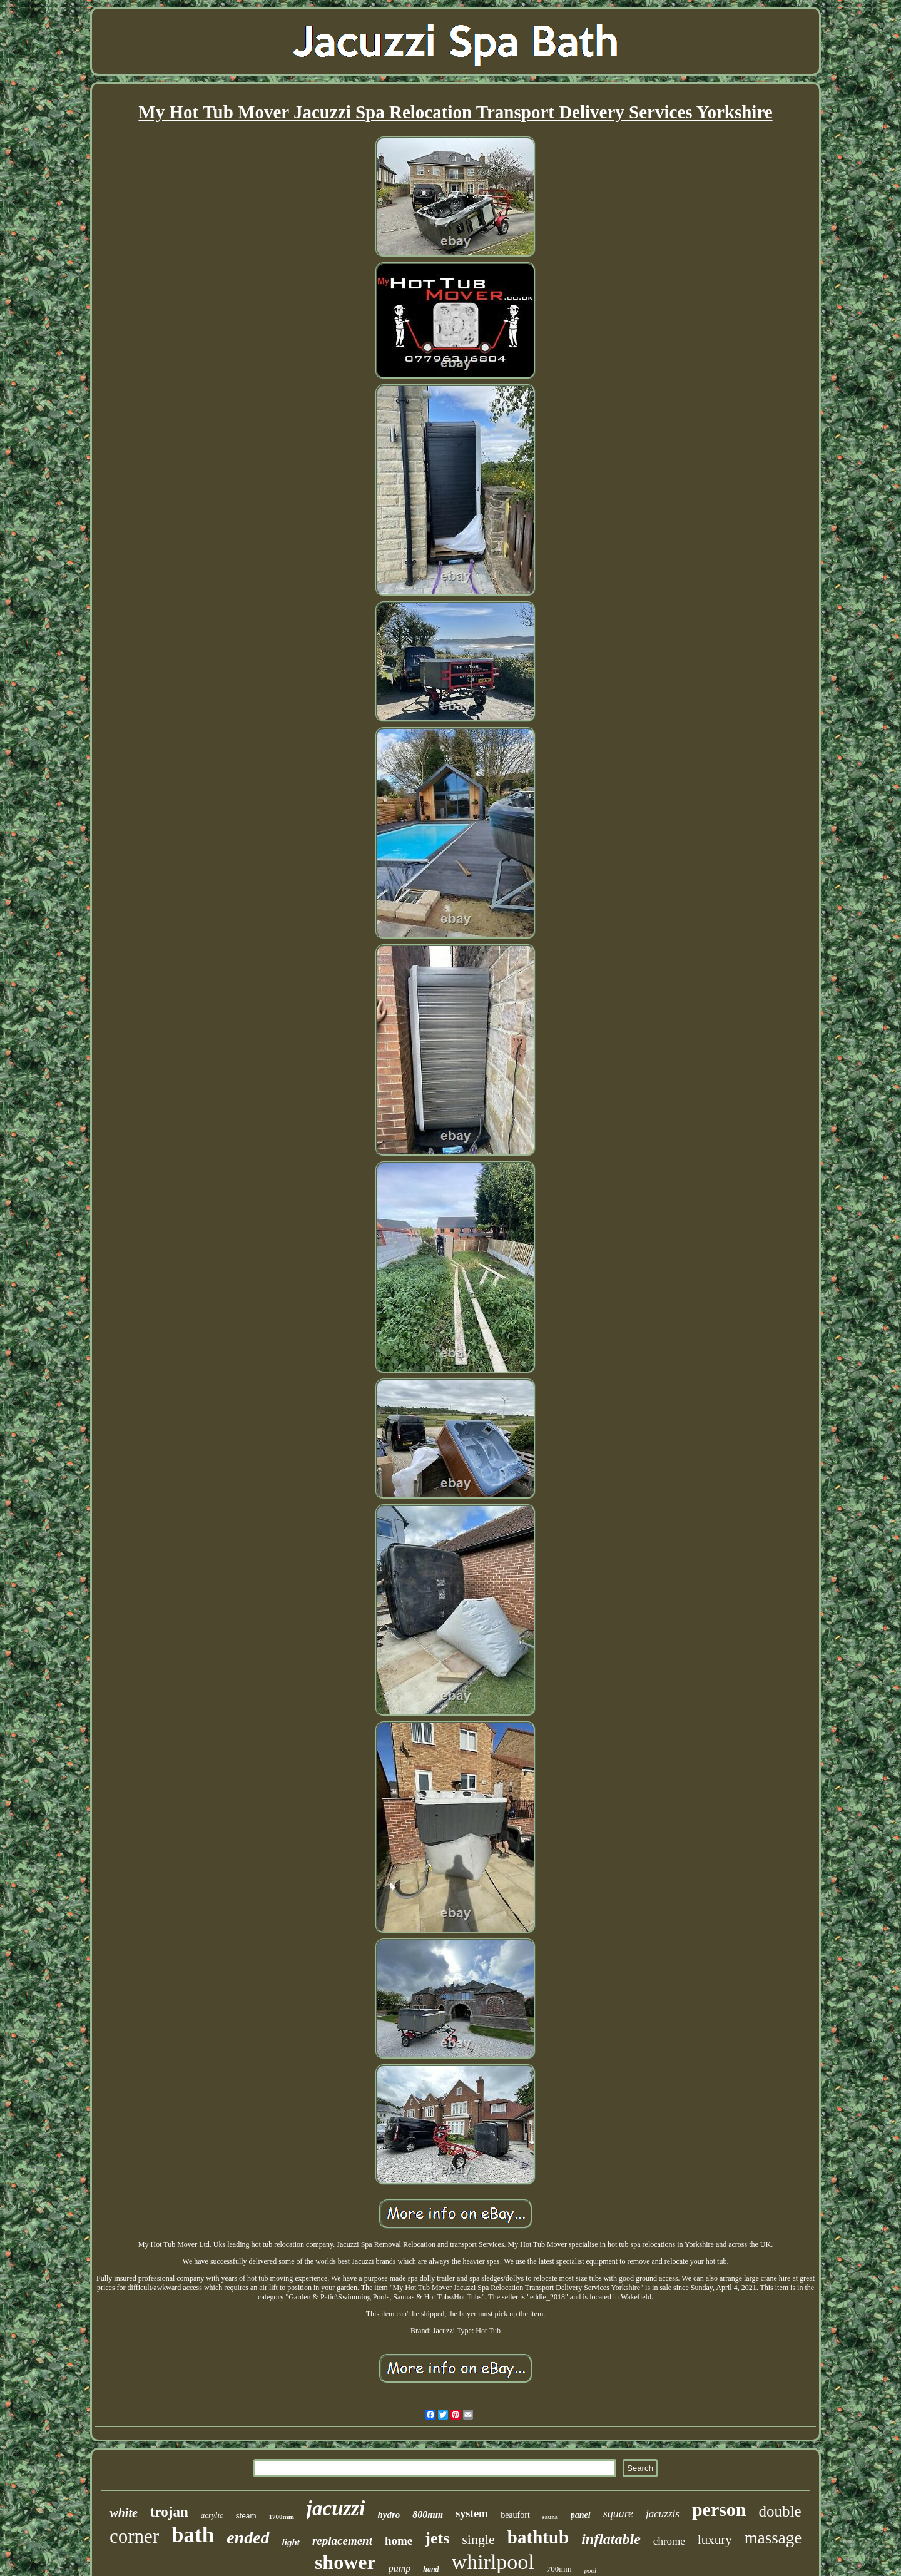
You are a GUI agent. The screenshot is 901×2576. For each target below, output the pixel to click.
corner (134, 2536)
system (472, 2513)
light (291, 2542)
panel (581, 2515)
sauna (550, 2516)
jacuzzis (663, 2514)
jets (437, 2538)
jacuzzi (336, 2508)
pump (400, 2568)
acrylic (212, 2515)
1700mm (281, 2516)
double (780, 2511)
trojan (169, 2512)
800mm (427, 2514)
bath (192, 2535)
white (123, 2513)
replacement (342, 2540)
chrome (669, 2541)
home (398, 2540)
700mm (559, 2568)
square (618, 2513)
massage (773, 2537)
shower (345, 2562)
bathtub (538, 2537)
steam (246, 2516)
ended (248, 2537)
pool (590, 2570)
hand (431, 2569)
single (478, 2539)
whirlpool (493, 2561)
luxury (715, 2539)
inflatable (611, 2539)
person (719, 2509)
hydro (388, 2515)
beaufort (515, 2515)
